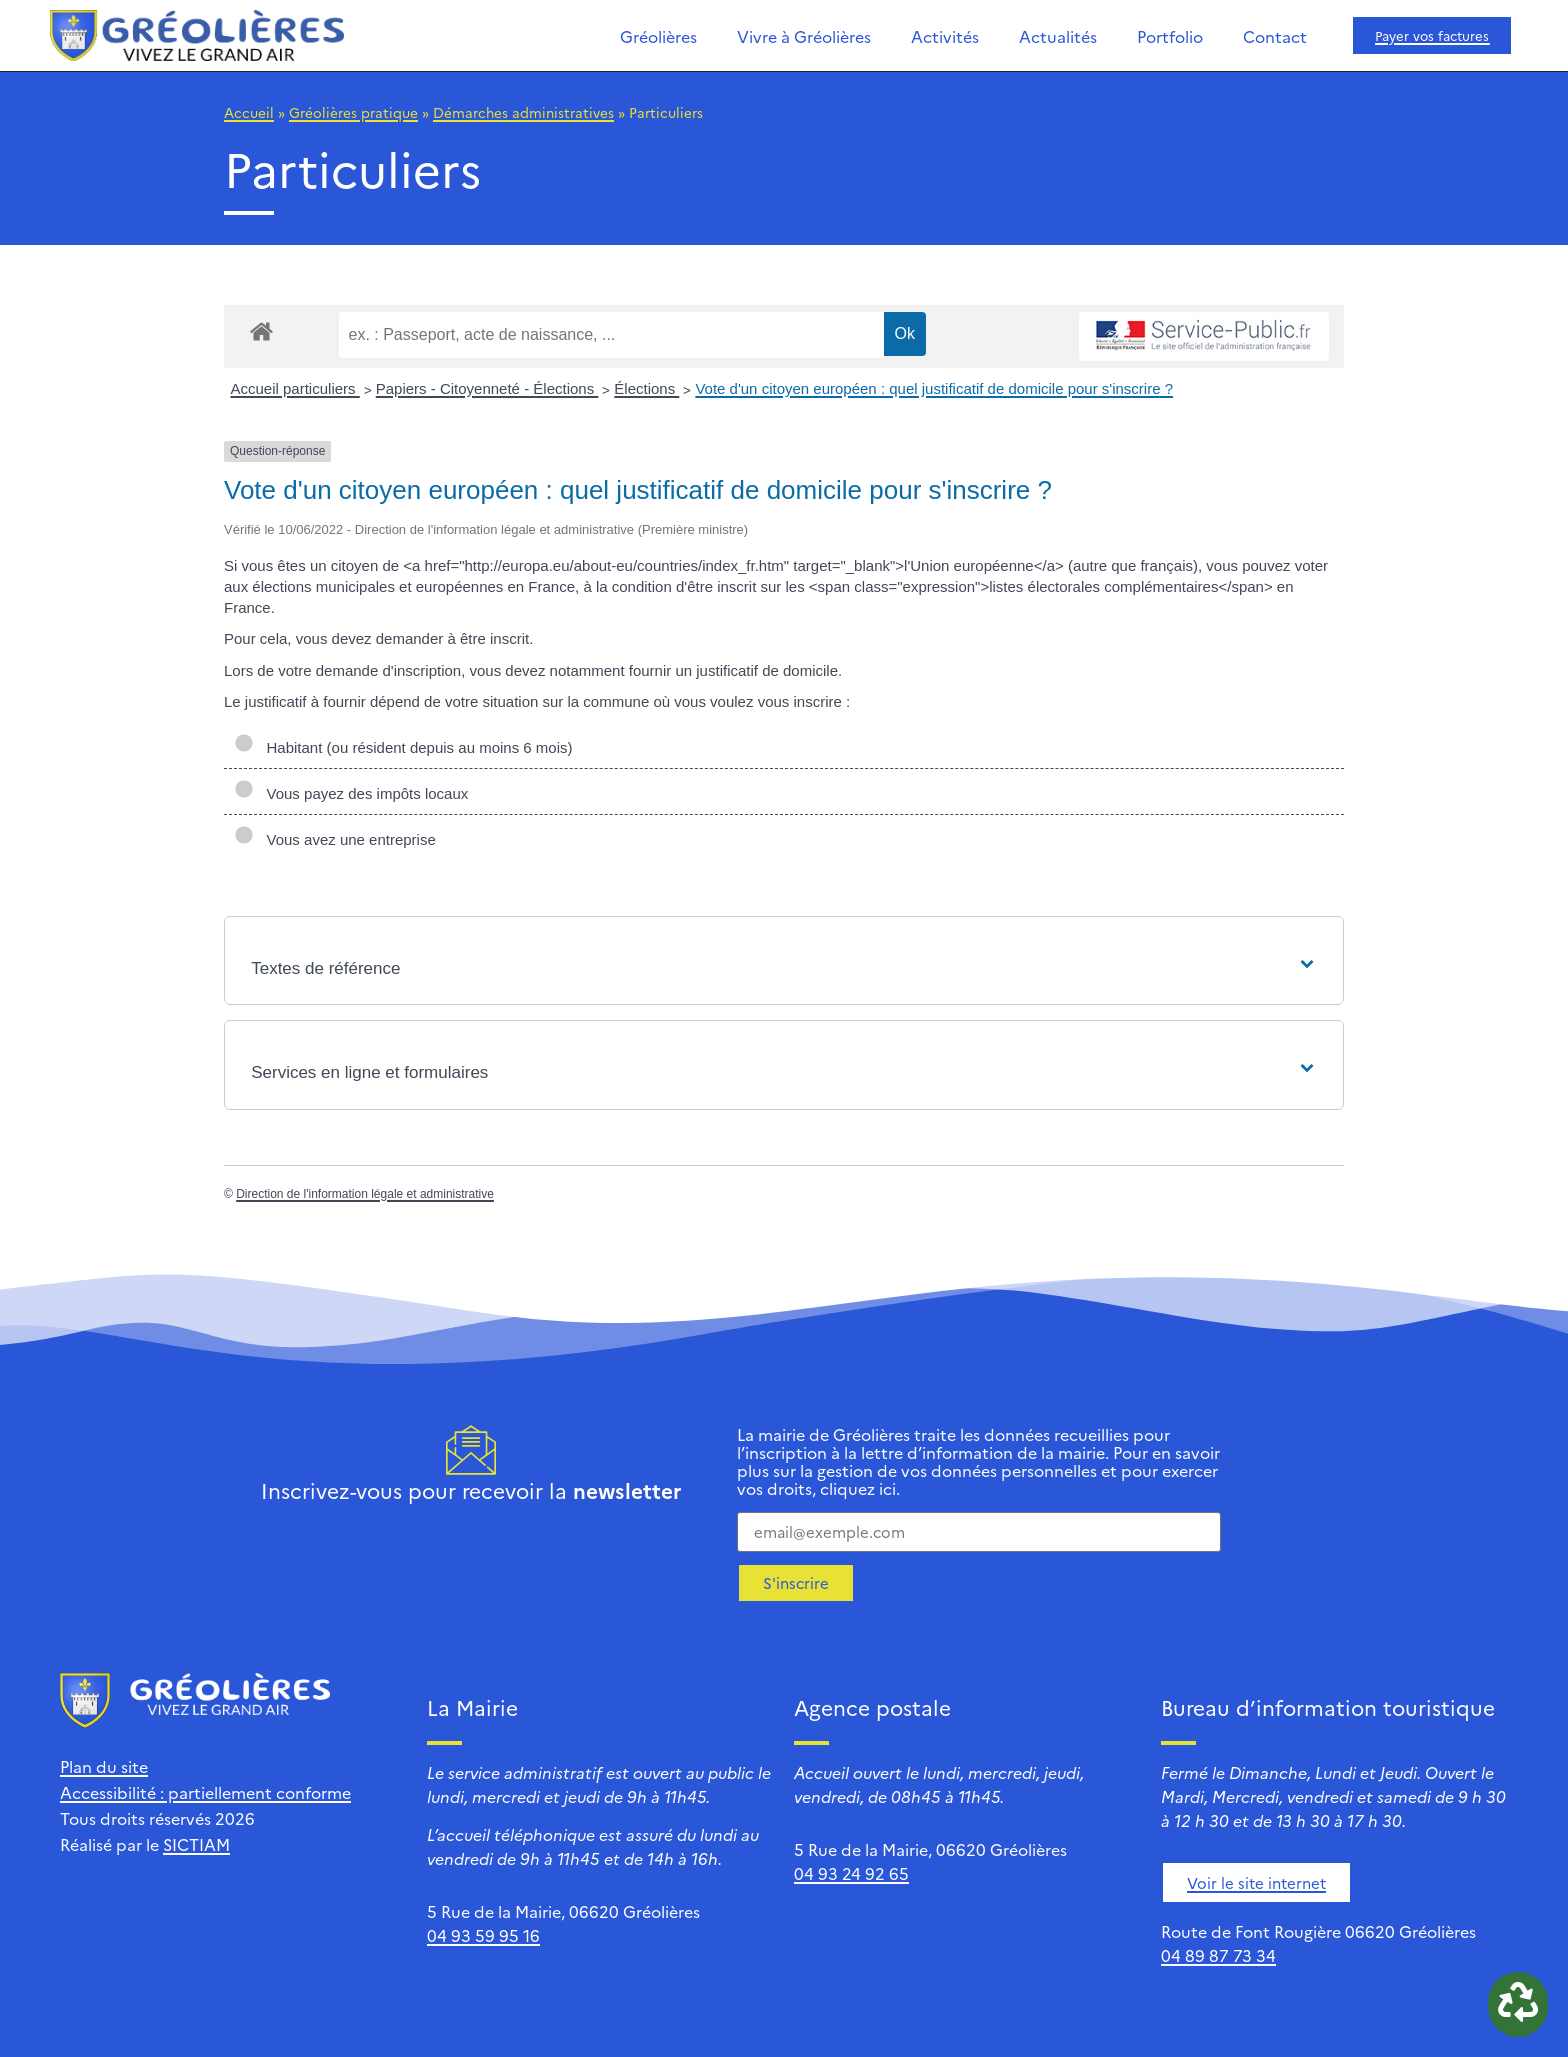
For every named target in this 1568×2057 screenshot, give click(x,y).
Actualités (1058, 36)
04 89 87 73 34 (1218, 1955)
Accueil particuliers (295, 388)
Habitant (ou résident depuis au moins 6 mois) (403, 747)
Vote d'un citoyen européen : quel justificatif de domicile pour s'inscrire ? (934, 388)
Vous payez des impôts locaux (351, 793)
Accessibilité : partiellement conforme (205, 1792)
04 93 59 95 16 (483, 1935)
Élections (646, 388)
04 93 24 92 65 (851, 1873)
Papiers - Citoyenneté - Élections (487, 388)
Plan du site (104, 1766)
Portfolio (1170, 36)
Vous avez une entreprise (335, 839)
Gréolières (658, 36)
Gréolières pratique (353, 112)
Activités (945, 36)
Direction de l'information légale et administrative (365, 1194)
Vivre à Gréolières (804, 36)
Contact (1275, 36)
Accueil (249, 112)
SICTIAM (196, 1844)
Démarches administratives (523, 112)
